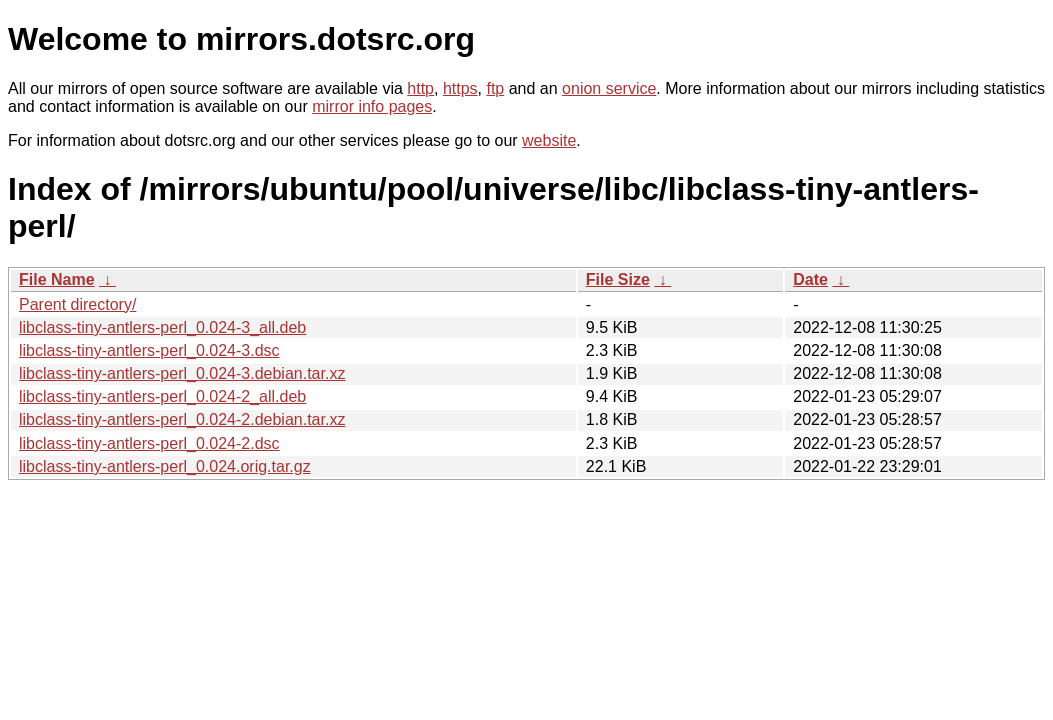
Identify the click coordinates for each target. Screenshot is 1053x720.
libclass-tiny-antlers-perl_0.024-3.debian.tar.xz (182, 373)
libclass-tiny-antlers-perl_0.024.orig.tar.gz (165, 466)
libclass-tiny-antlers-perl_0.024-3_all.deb (162, 327)
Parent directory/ (77, 304)
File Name (57, 279)
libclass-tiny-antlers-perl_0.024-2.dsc (149, 443)
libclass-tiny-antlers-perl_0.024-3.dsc (149, 350)
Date (810, 279)
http (420, 88)
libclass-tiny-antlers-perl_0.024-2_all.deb (162, 396)
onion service (609, 88)
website (549, 140)
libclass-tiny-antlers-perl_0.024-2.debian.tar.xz (182, 419)
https (460, 88)
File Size (618, 279)
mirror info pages (372, 106)
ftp (495, 88)
